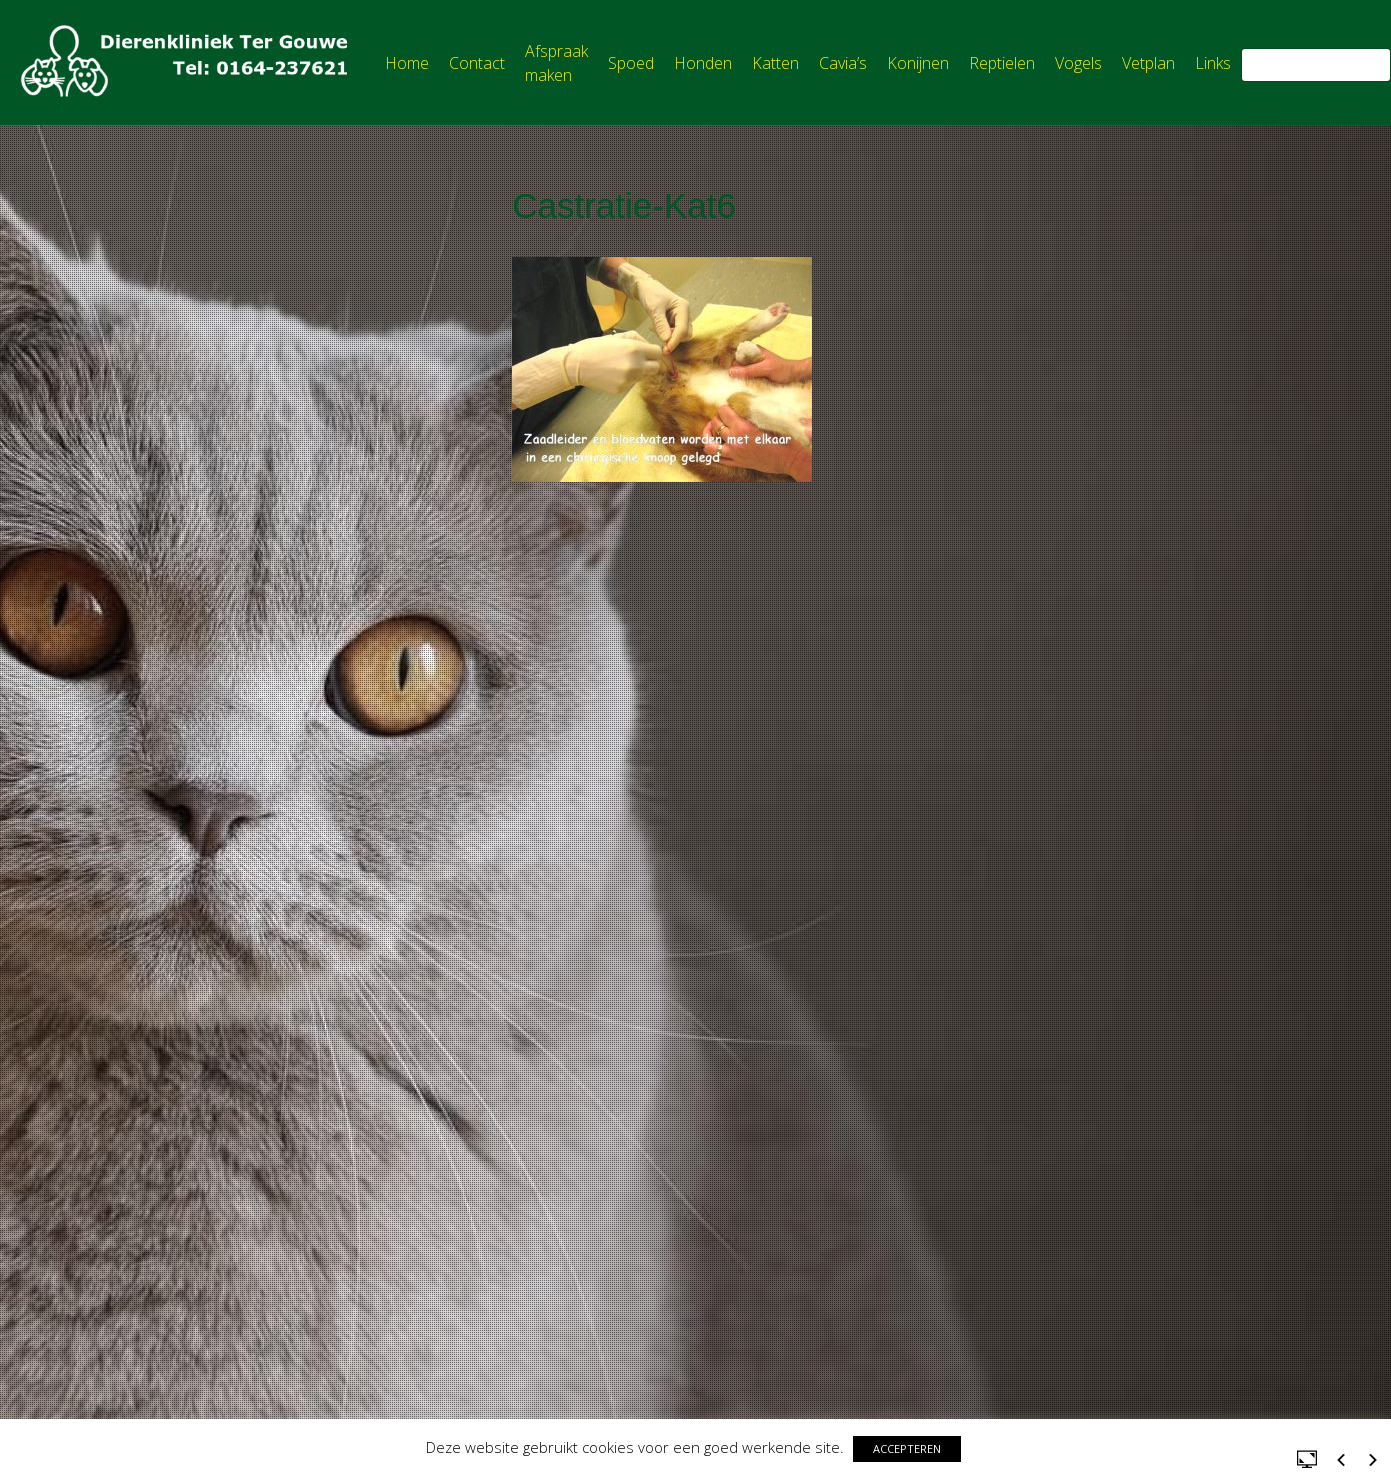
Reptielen (1002, 63)
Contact (477, 63)
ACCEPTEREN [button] (907, 1448)
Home (407, 63)
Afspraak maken (556, 63)
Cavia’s (843, 63)
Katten (775, 63)
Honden (703, 63)
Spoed (631, 63)
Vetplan (1148, 63)
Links (1213, 63)
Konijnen (918, 63)
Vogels (1078, 63)
